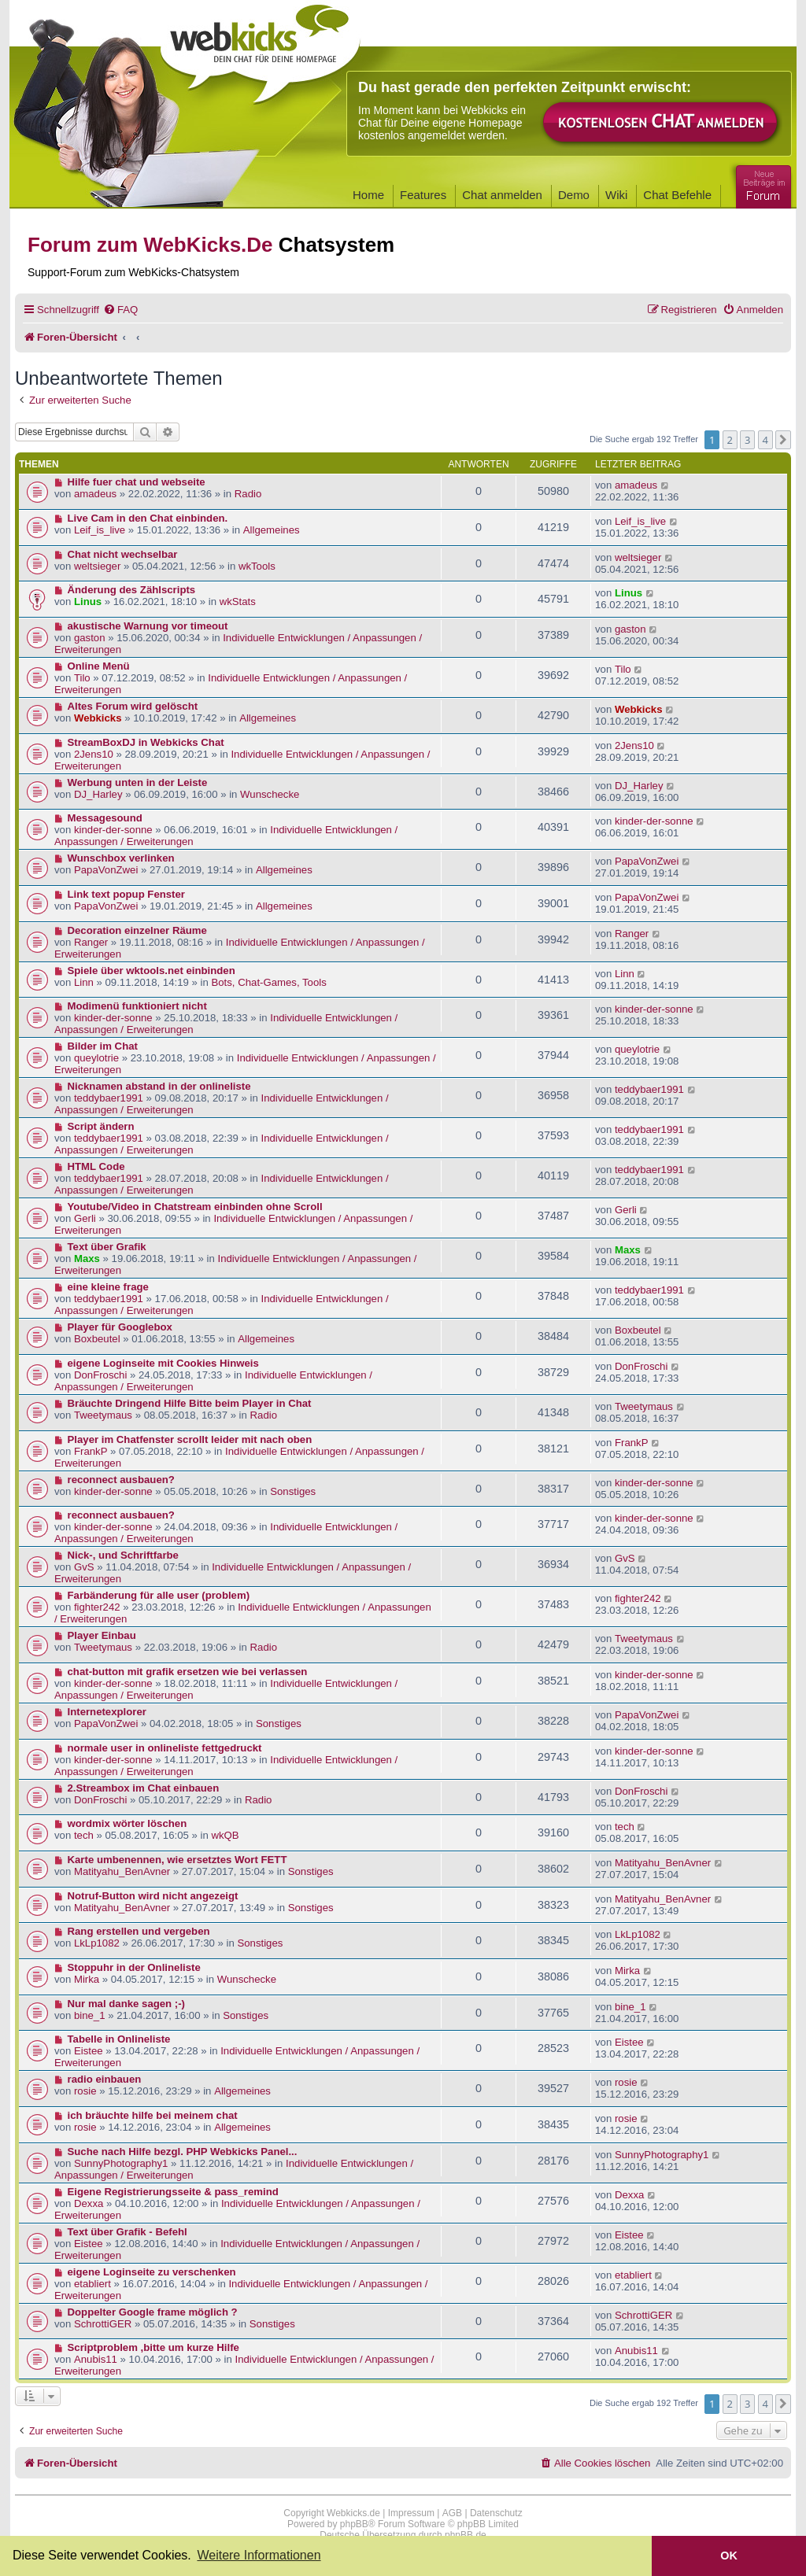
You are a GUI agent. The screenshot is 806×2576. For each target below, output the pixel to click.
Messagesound (105, 818)
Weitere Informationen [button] (258, 2555)
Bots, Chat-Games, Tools (268, 982)
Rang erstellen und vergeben (139, 1931)
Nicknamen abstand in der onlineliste (159, 1086)
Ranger (91, 942)
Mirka (86, 1979)
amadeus (95, 494)
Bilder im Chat (103, 1046)
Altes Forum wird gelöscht (133, 706)
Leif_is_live (99, 530)
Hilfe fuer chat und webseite (136, 482)
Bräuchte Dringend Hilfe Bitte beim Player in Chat (190, 1403)
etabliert (92, 2284)
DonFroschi (100, 1375)
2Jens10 (93, 754)
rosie (85, 2091)
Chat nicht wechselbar (123, 554)
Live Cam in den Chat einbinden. (148, 518)
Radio (248, 494)
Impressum (411, 2513)
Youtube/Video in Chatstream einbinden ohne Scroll (195, 1206)
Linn (84, 982)
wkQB (224, 1835)
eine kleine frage (108, 1287)
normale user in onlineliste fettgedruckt (165, 1748)
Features (423, 194)
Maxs (87, 1258)
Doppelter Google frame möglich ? (153, 2312)
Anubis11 (95, 2359)
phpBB (354, 2524)
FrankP (91, 1451)
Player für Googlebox (120, 1327)
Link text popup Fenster (126, 894)
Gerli (85, 1218)
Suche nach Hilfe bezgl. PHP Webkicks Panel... (183, 2151)
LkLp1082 (97, 1943)
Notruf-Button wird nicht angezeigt (153, 1896)
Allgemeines (271, 530)
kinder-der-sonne (113, 830)
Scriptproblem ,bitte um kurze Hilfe (153, 2347)
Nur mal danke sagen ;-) (127, 2004)
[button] (783, 439)
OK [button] (729, 2555)
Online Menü (99, 666)
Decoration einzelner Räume (137, 930)
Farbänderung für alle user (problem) (159, 1595)
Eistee (88, 2051)
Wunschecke (269, 794)
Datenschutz (496, 2513)
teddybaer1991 (108, 1098)
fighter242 (97, 1607)
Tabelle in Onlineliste (119, 2039)
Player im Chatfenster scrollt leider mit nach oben (190, 1439)
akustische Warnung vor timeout (148, 626)
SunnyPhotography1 (121, 2163)
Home (368, 194)
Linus (88, 601)
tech (84, 1835)
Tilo (82, 678)
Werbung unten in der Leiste (138, 782)
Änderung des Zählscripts (132, 590)
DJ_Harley (98, 794)
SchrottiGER (102, 2324)
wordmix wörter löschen (127, 1823)
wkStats (238, 601)
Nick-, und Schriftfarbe (123, 1555)
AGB (452, 2513)
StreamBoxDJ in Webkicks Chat (146, 742)
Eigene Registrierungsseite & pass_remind (173, 2192)
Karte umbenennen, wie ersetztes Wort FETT (177, 1860)
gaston (89, 638)
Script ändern (101, 1126)
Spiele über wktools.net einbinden (151, 970)
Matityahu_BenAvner (122, 1871)
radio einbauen (105, 2079)
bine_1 (89, 2015)
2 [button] (730, 440)
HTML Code (96, 1166)
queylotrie (96, 1058)
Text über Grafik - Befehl (127, 2232)
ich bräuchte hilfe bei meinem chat (153, 2115)
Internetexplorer (107, 1712)
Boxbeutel (97, 1339)
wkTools (256, 566)
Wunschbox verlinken (121, 858)
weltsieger (97, 566)
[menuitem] (120, 309)
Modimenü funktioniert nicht (137, 1006)
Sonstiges (293, 1491)
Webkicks (98, 718)
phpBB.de (465, 2535)
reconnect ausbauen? (121, 1479)
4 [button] (765, 440)
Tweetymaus (103, 1415)
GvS (84, 1567)
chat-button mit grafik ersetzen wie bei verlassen (188, 1671)
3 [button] (747, 440)
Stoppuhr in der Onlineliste (134, 1967)
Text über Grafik (107, 1247)
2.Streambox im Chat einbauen (144, 1788)
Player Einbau (102, 1635)
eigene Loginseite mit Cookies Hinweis (163, 1363)
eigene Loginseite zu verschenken (152, 2272)
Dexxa (88, 2203)
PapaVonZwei (106, 870)
